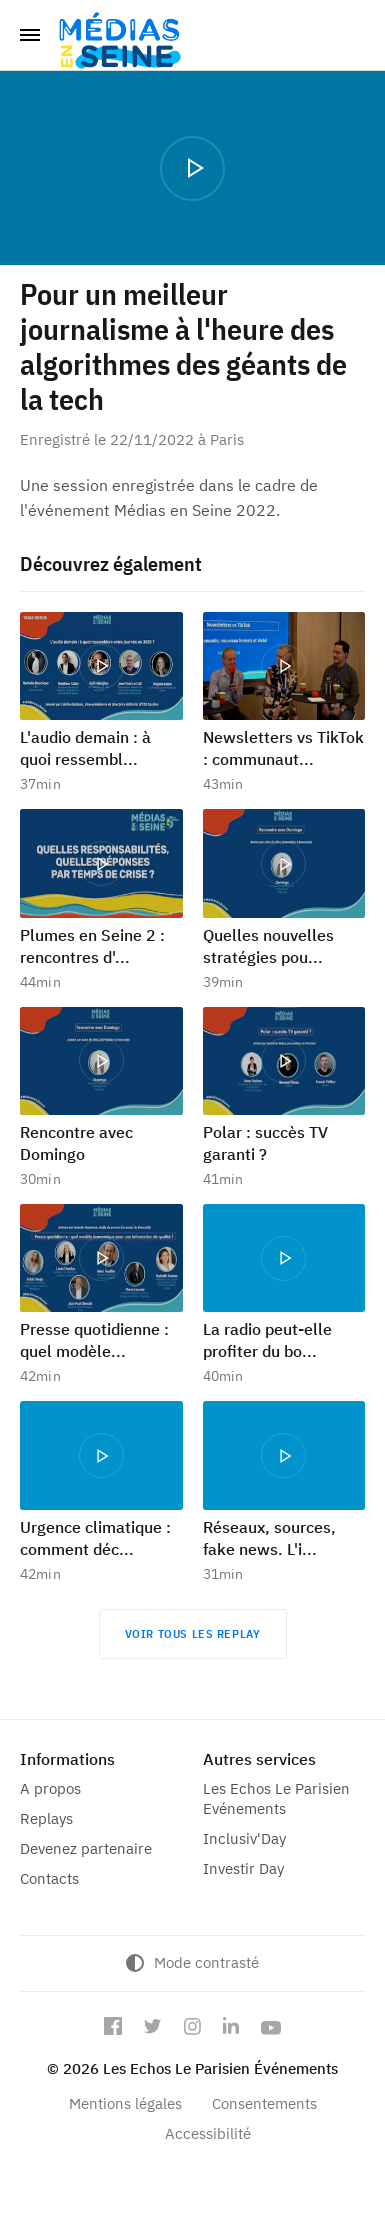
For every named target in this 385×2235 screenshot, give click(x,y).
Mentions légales (125, 2103)
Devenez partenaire (86, 1848)
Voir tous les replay (193, 1633)
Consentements (264, 2103)
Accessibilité (208, 2133)
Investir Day (243, 1868)
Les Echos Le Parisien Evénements (276, 1798)
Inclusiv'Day (244, 1838)
